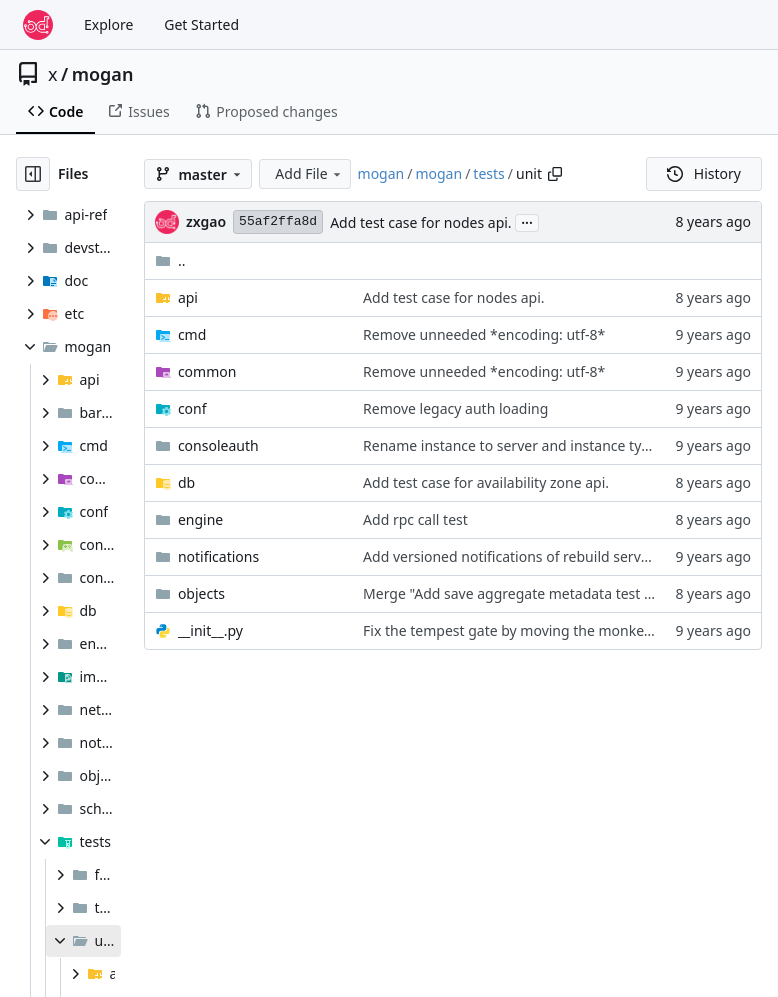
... (527, 221)
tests (488, 173)
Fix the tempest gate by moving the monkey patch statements (566, 630)
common (207, 371)
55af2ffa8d (278, 221)
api (188, 297)
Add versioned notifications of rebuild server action (530, 556)
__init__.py (210, 630)
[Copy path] (555, 174)
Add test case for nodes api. (420, 222)
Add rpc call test (415, 519)
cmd (192, 334)
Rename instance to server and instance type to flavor (539, 445)
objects (201, 593)
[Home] (38, 25)
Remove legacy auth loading (455, 408)
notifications (218, 556)
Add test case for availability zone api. (486, 482)
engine (200, 519)
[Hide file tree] (33, 174)
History (704, 173)
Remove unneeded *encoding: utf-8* (484, 334)
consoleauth (218, 445)
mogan (103, 74)
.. (170, 260)
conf (192, 408)
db (186, 482)
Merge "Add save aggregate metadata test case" (521, 593)
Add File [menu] (309, 173)
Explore (108, 24)
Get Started (201, 24)
